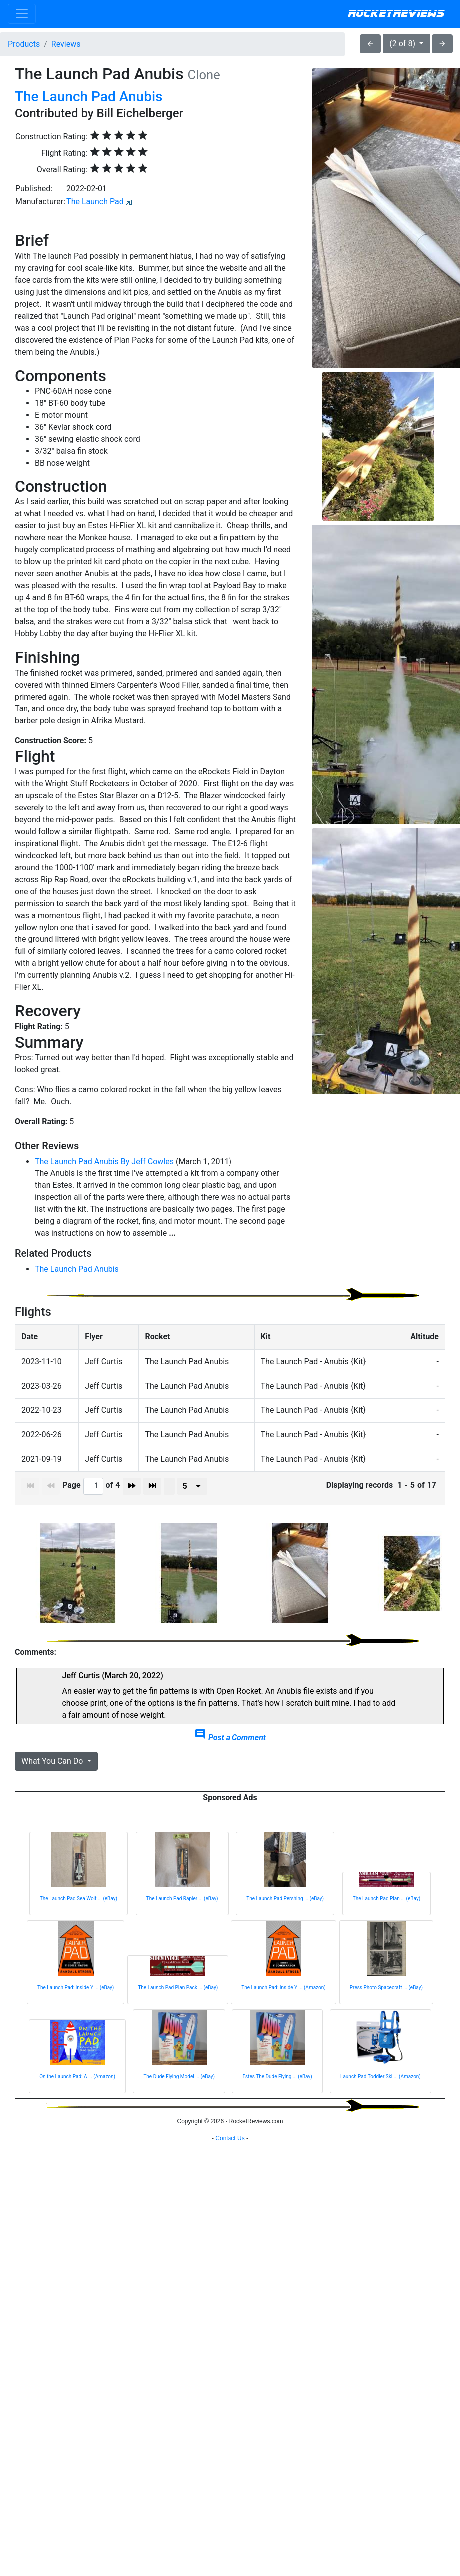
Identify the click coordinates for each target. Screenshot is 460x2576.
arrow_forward (442, 44)
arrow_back (370, 44)
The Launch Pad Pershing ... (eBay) (285, 1898)
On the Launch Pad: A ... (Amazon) (77, 2076)
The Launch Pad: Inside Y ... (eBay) (75, 1987)
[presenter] (192, 1486)
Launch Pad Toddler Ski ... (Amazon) (380, 2076)
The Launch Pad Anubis (77, 1269)
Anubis (141, 96)
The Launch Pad (95, 201)
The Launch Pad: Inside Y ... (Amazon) (283, 1987)
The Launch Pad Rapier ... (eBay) (182, 1898)
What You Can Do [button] (53, 1761)
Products (24, 44)
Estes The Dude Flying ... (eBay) (277, 2076)
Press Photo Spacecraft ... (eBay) (386, 1987)
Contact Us (229, 2138)
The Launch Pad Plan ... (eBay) (386, 1898)
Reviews (66, 44)
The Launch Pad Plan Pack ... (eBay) (178, 1987)
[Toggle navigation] (22, 14)
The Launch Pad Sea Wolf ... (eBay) (78, 1898)
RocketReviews (396, 14)
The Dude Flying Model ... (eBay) (179, 2076)
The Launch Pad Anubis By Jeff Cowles (104, 1161)
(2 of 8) (403, 43)
